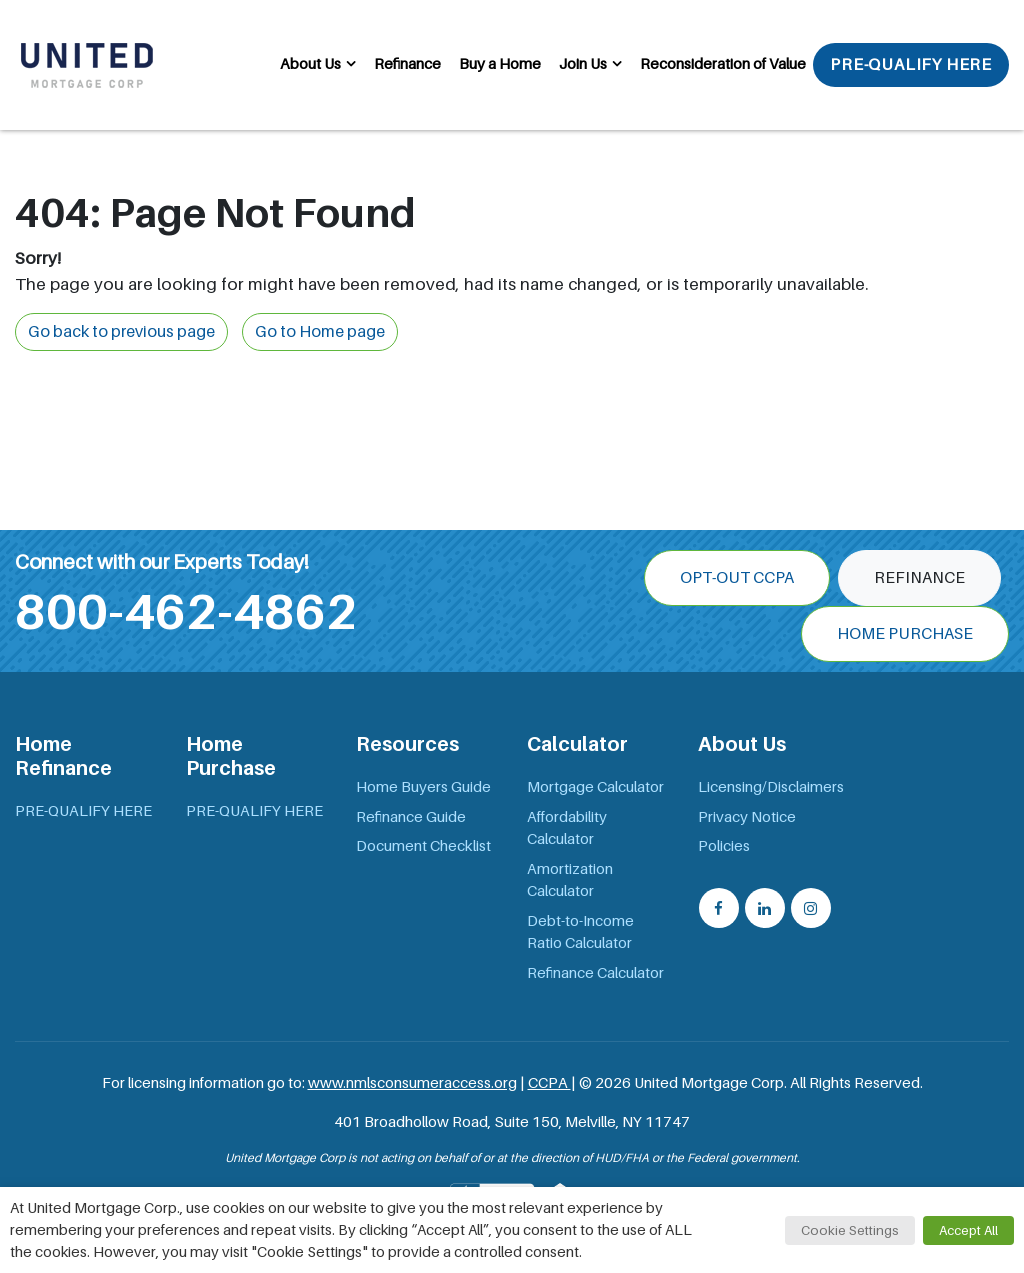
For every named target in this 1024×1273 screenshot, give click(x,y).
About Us (310, 64)
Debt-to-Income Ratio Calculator (580, 932)
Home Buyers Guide (423, 787)
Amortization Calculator (570, 880)
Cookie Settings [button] (850, 1230)
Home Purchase (905, 634)
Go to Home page (320, 332)
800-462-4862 (186, 612)
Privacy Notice (747, 817)
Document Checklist (423, 846)
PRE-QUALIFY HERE (911, 65)
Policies (724, 846)
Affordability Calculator (567, 828)
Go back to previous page (121, 332)
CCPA (549, 1083)
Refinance (407, 64)
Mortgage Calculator (595, 787)
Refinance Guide (411, 817)
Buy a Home (500, 64)
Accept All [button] (968, 1230)
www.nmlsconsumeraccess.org (412, 1083)
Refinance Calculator (595, 973)
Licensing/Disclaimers (771, 787)
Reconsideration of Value (723, 64)
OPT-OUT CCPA (737, 578)
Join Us (583, 64)
